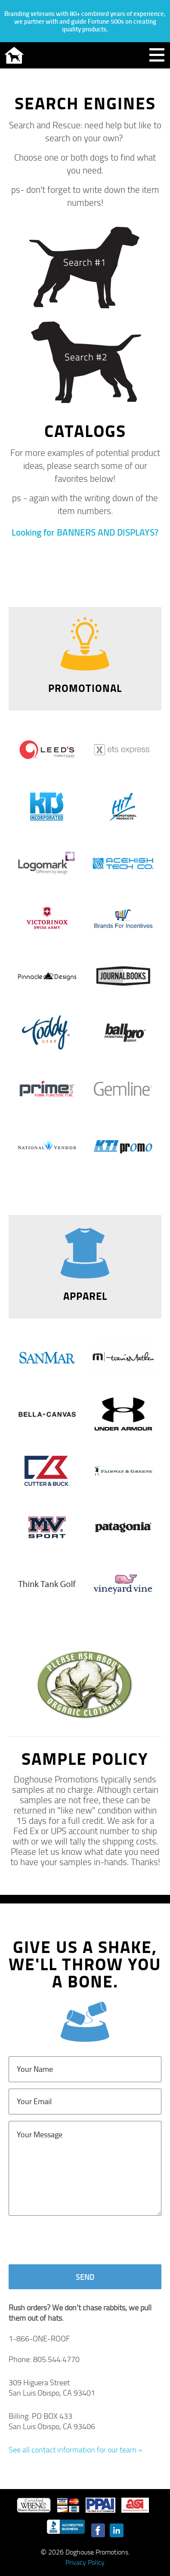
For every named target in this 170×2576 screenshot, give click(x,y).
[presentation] (74, 2241)
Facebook (98, 2530)
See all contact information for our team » (75, 2449)
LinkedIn (117, 2530)
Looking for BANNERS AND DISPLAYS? (85, 532)
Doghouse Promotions (14, 55)
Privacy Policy (85, 2562)
